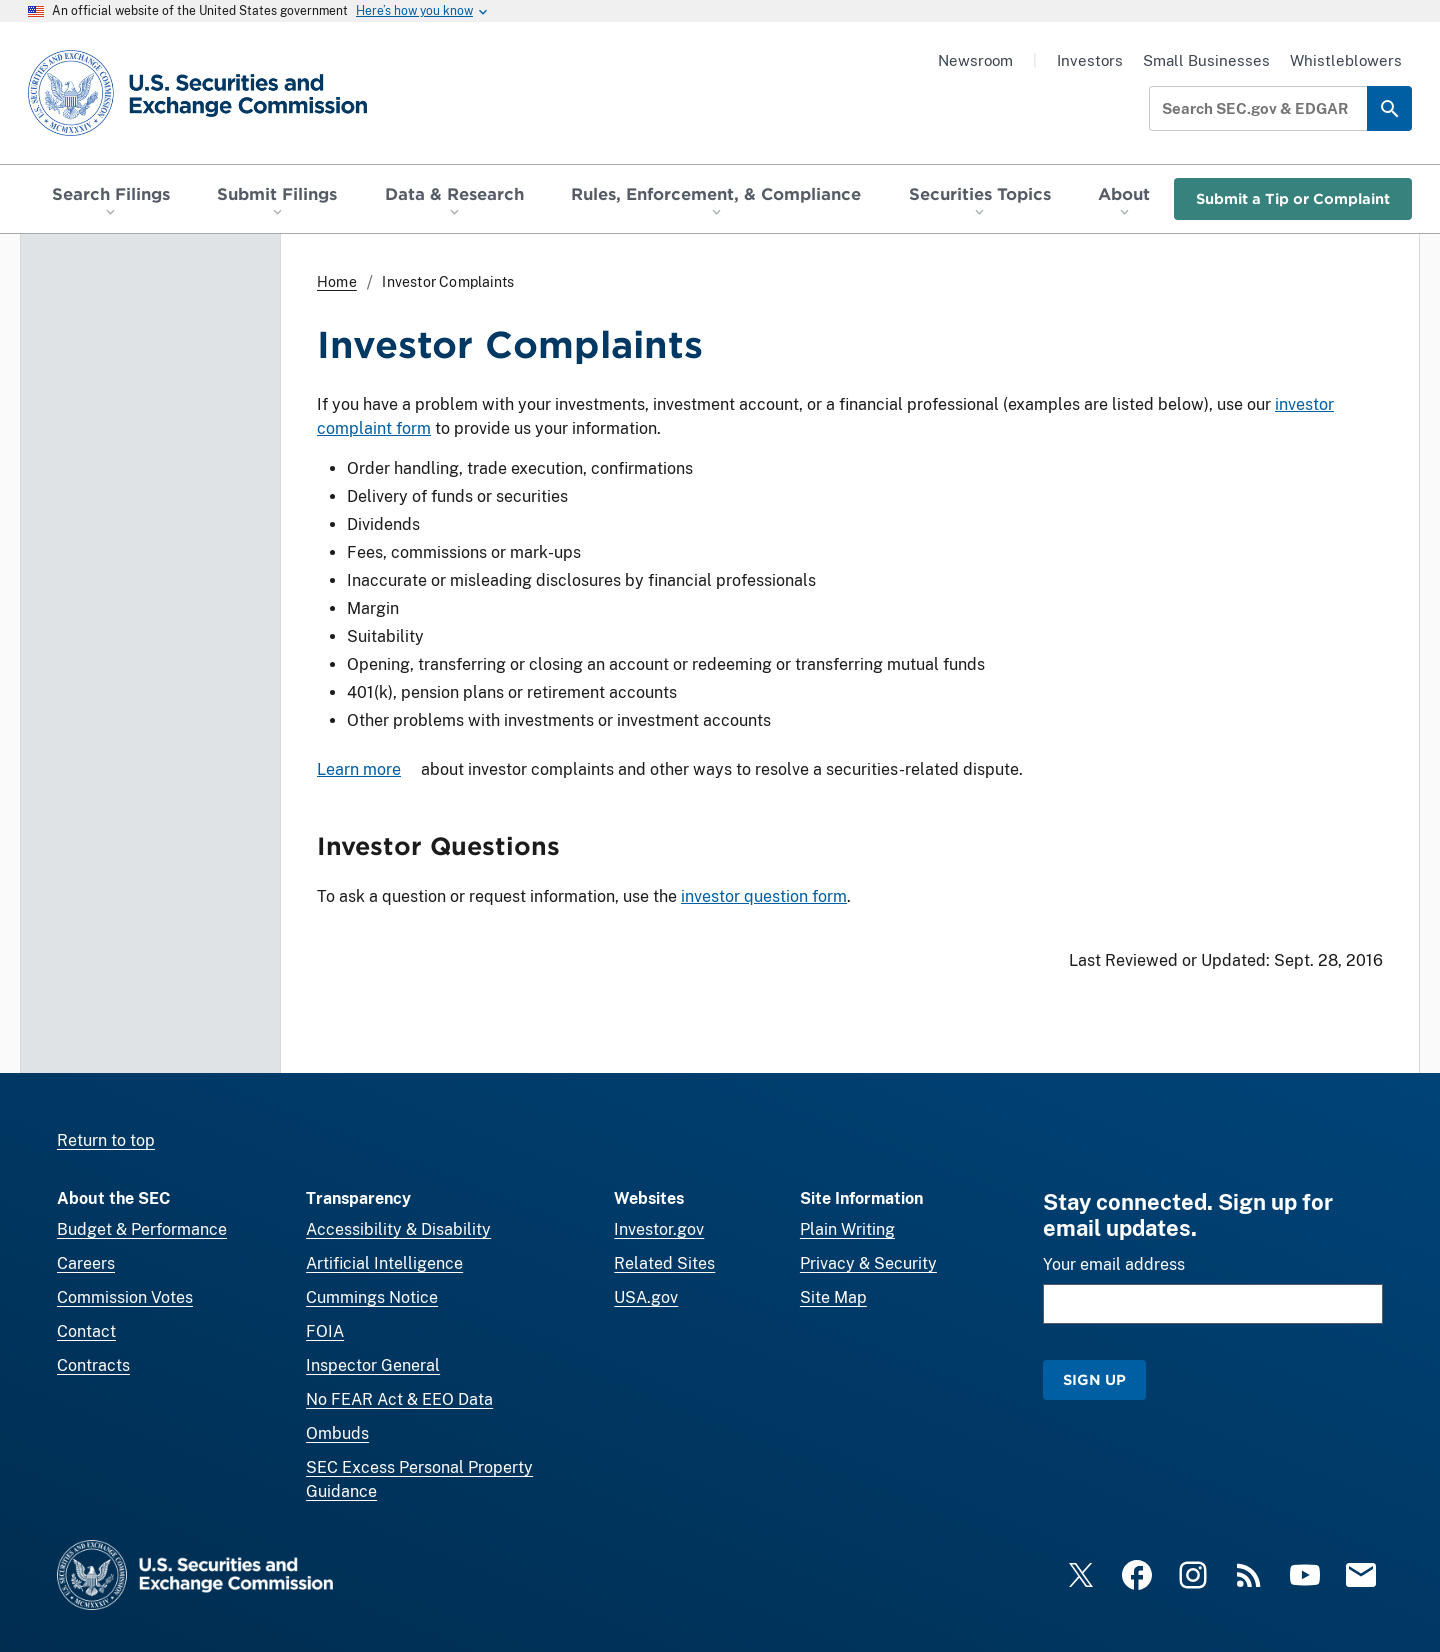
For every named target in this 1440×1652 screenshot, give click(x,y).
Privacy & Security (868, 1263)
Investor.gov (659, 1229)
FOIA (325, 1331)
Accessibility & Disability (398, 1229)
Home (337, 282)
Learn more (359, 769)
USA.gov (646, 1297)
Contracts (93, 1365)
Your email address (1114, 1264)
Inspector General (373, 1365)
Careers (86, 1263)
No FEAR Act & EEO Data (399, 1399)
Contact (86, 1331)
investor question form (764, 896)
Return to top (106, 1140)
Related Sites (664, 1263)
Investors (1090, 60)
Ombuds (337, 1433)
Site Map (833, 1297)
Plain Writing (847, 1229)
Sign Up (1094, 1379)
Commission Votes (125, 1297)
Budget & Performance (142, 1229)
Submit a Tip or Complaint (1293, 198)
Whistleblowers (1346, 60)
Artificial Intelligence (384, 1263)
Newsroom (975, 60)
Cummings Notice (372, 1297)
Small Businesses (1206, 60)
